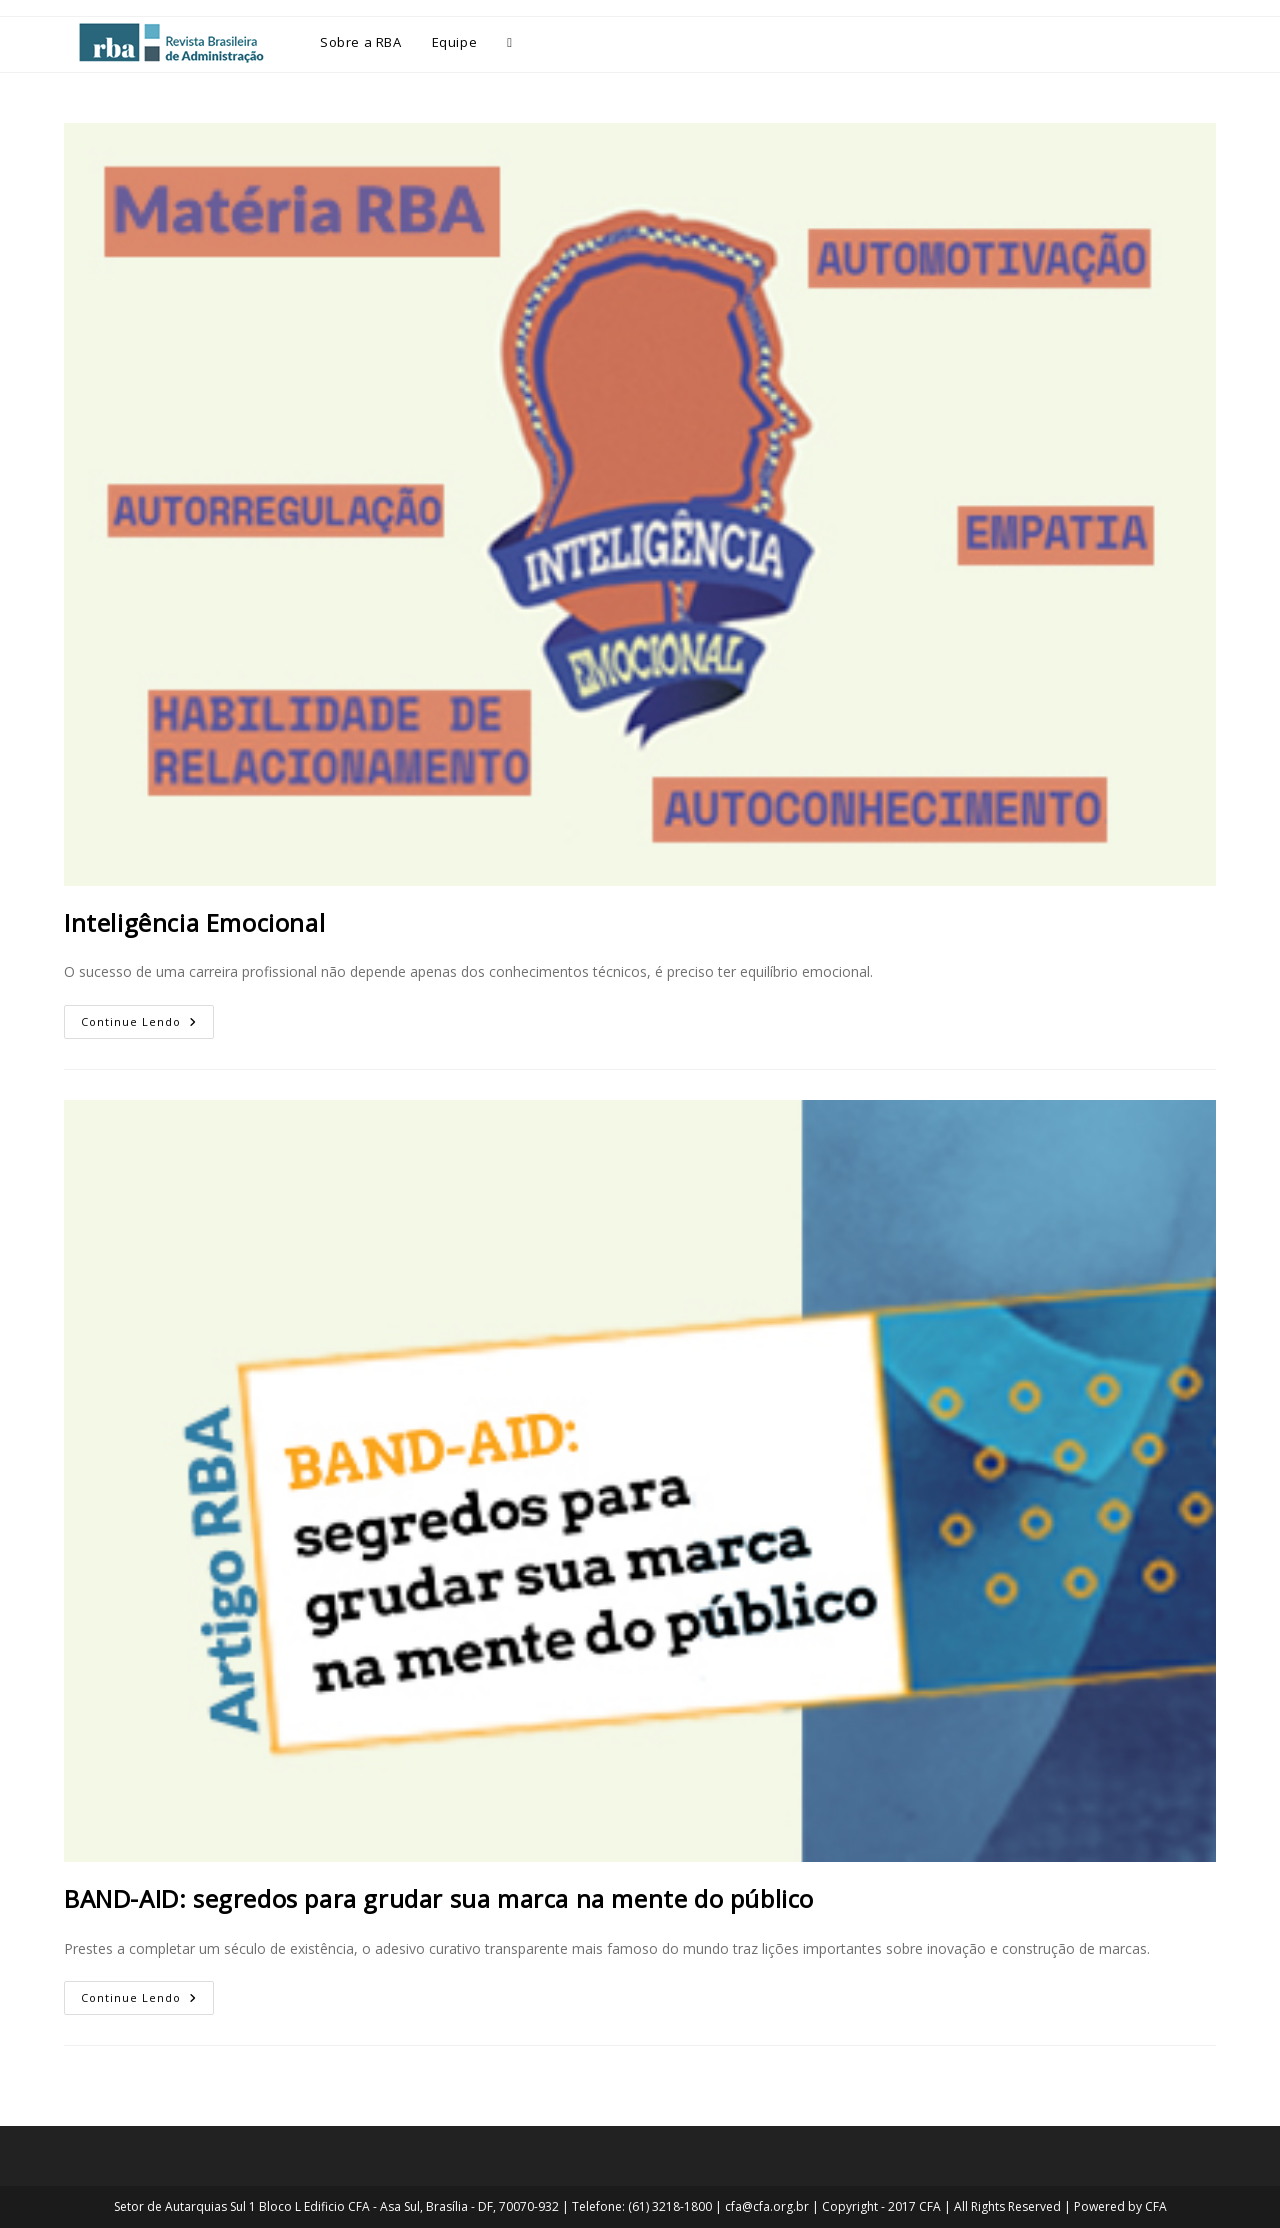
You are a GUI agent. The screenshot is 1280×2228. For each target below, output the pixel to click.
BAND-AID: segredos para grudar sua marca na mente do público (439, 1898)
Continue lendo (147, 1017)
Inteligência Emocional (194, 922)
